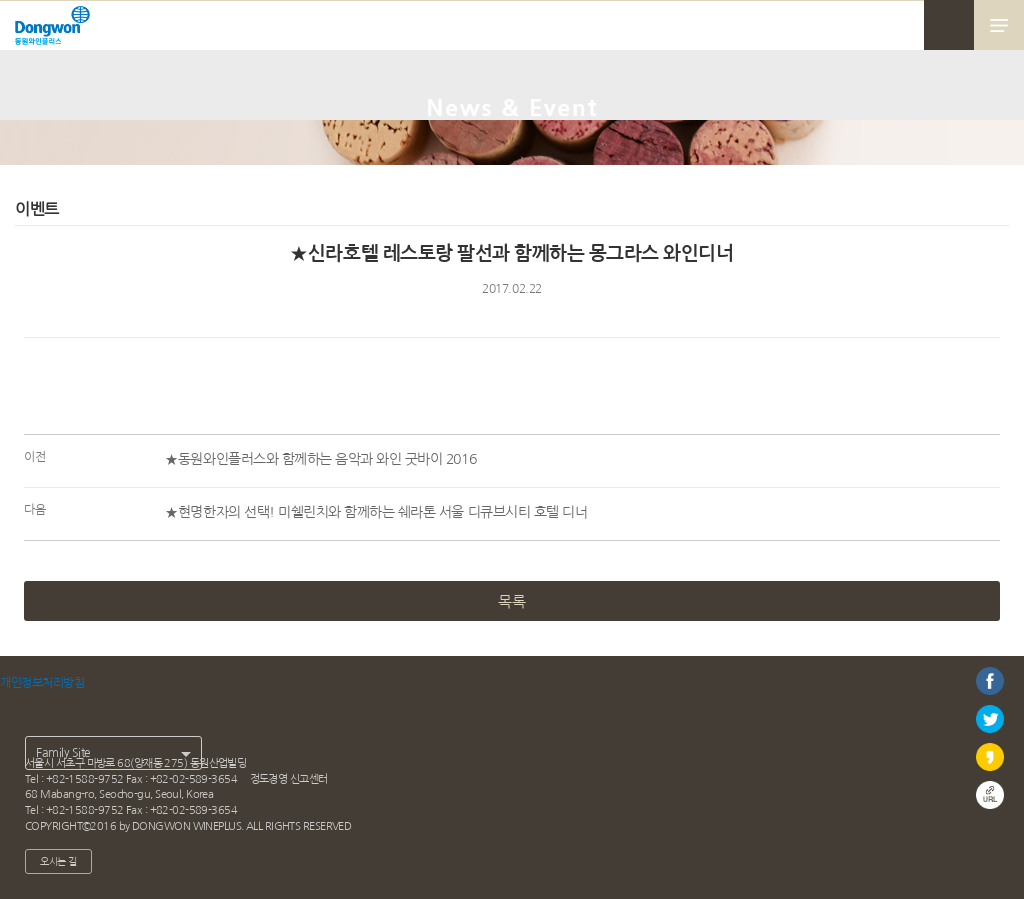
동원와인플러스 (52, 31)
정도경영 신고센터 (289, 779)
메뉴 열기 (999, 25)
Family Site (63, 753)
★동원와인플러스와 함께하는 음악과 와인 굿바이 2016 (320, 459)
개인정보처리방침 (42, 683)
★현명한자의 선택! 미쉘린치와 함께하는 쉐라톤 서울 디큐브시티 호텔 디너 (376, 512)
